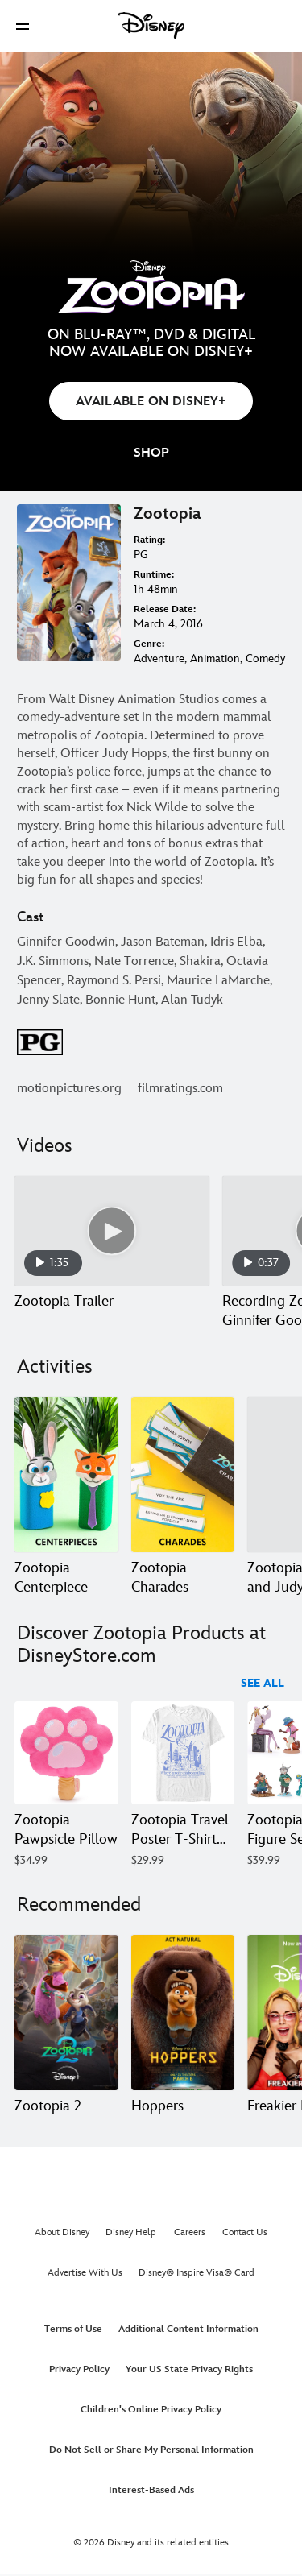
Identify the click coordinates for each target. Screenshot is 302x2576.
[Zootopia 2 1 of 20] (66, 2012)
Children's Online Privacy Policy (151, 2410)
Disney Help (130, 2232)
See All (262, 1683)
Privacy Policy (79, 2369)
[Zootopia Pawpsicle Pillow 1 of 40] (66, 1753)
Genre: (149, 644)
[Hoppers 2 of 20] (183, 2012)
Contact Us (244, 2232)
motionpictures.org (69, 1088)
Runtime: (154, 575)
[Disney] (151, 25)
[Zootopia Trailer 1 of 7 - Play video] (111, 1231)
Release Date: (165, 609)
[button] (22, 26)
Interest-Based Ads (151, 2490)
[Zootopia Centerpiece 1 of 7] (66, 1474)
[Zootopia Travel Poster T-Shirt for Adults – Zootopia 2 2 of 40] (183, 1753)
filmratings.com (180, 1088)
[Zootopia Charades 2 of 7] (183, 1474)
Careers (189, 2232)
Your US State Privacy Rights (189, 2369)
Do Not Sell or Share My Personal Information (151, 2450)
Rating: (149, 540)
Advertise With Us (85, 2273)
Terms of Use (73, 2329)
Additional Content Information (188, 2329)
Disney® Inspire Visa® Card (196, 2273)
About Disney (62, 2232)
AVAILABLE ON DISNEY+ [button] (151, 401)
